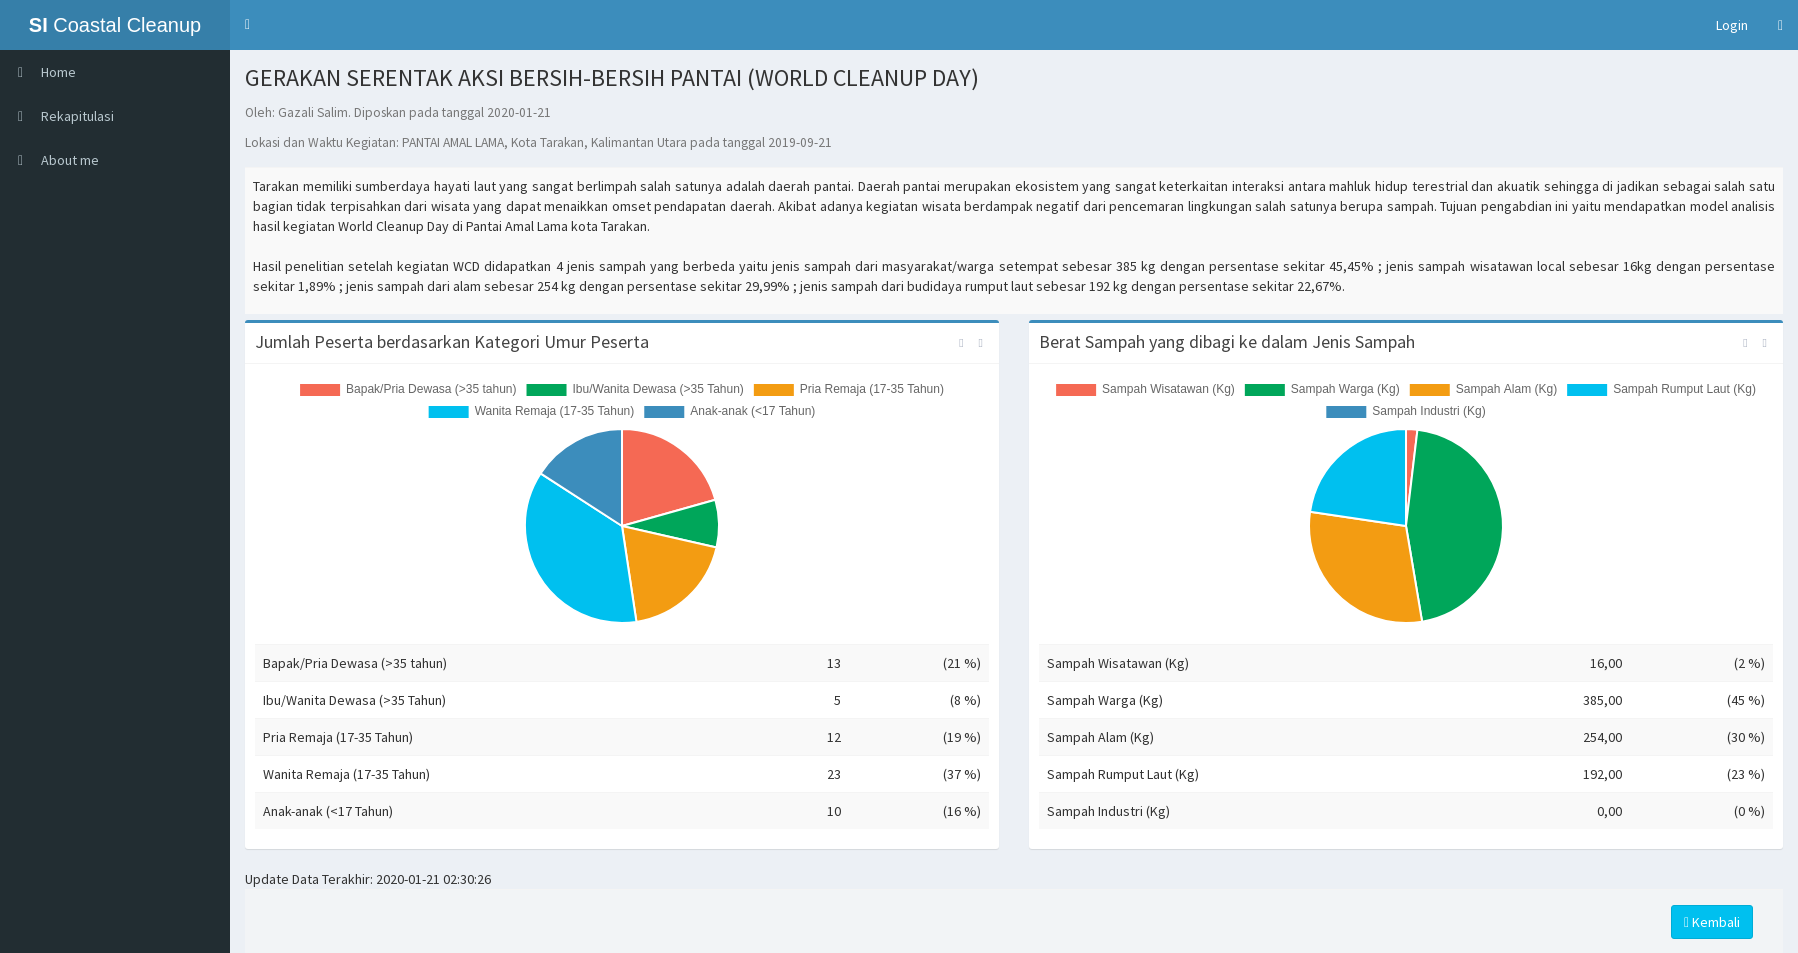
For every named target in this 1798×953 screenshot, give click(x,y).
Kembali (1712, 922)
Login (1732, 25)
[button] (247, 25)
